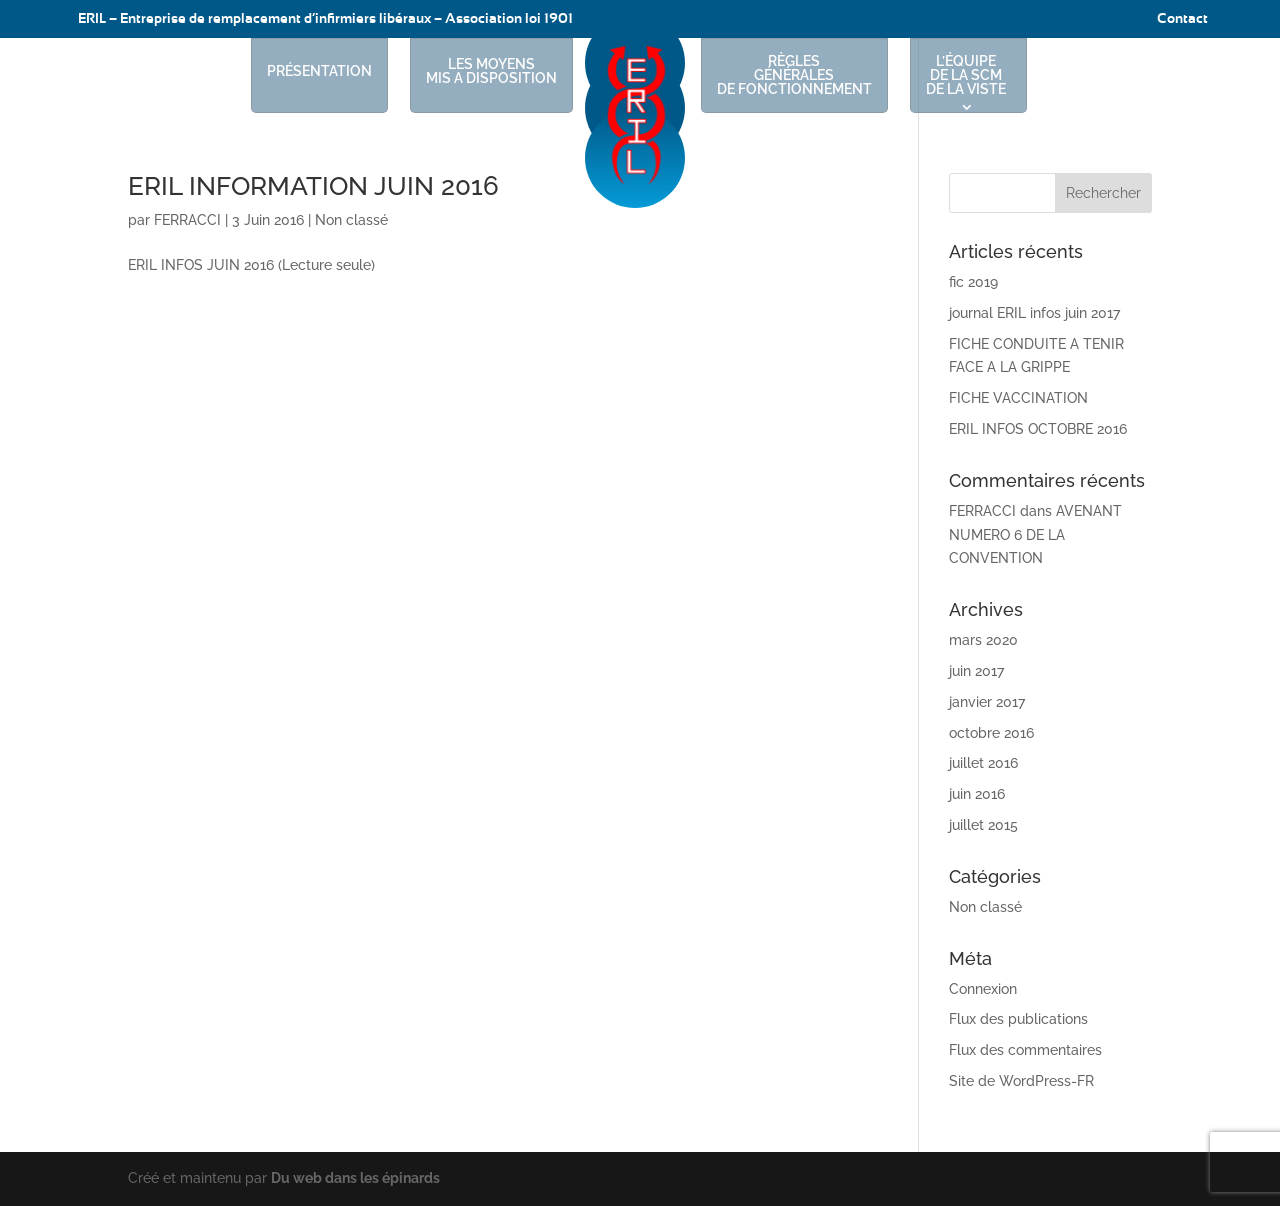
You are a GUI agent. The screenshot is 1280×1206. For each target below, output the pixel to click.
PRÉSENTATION (319, 71)
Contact (1182, 19)
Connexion (983, 989)
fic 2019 (973, 282)
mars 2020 (983, 640)
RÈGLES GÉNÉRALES (794, 75)
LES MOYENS (491, 71)
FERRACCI (187, 220)
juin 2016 (977, 794)
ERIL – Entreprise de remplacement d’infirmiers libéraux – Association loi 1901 (325, 19)
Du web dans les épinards (355, 1178)
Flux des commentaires (1025, 1050)
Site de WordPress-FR (1021, 1081)
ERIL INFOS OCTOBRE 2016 (1038, 429)
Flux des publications (1018, 1019)
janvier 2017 (987, 702)
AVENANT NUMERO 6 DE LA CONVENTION (1035, 535)
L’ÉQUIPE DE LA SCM (966, 75)
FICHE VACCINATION (1018, 398)
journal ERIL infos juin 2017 (1034, 313)
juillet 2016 (983, 763)
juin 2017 (976, 671)
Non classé (351, 220)
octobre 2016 (991, 733)
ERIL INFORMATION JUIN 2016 (313, 186)
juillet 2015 (983, 825)
